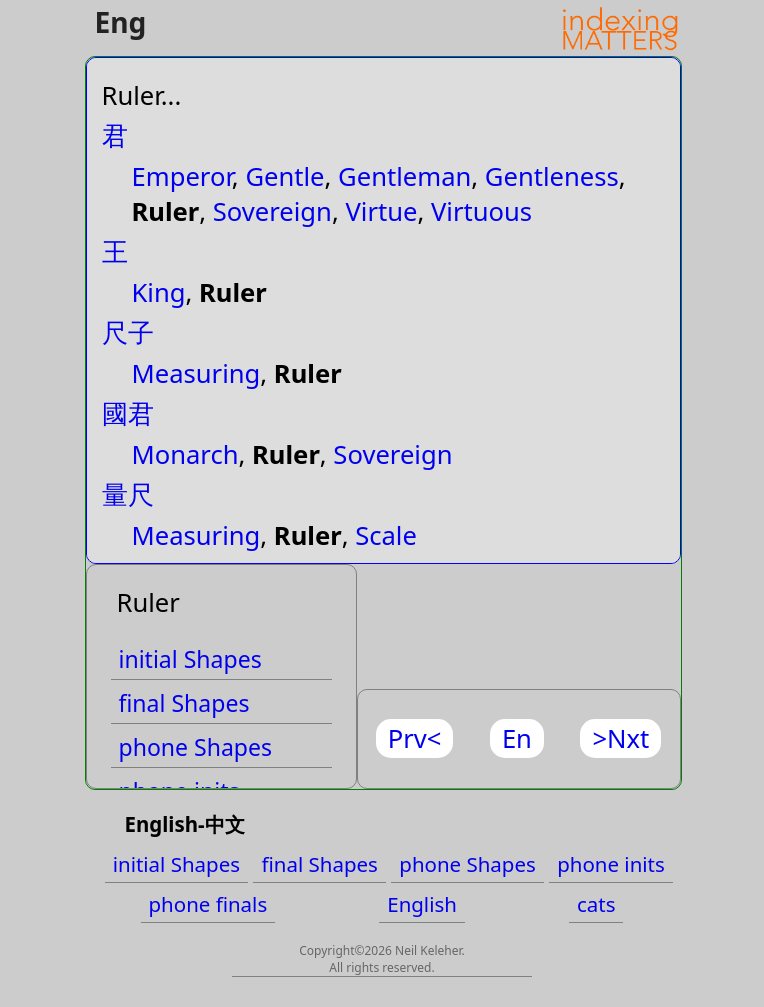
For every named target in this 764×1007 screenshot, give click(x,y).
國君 (128, 413)
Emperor (182, 176)
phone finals (208, 904)
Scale (386, 535)
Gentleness (552, 176)
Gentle (284, 176)
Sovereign (272, 211)
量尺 (128, 494)
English (422, 904)
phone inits (611, 864)
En (517, 738)
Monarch (185, 454)
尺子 (128, 332)
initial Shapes (190, 659)
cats (596, 904)
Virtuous (481, 211)
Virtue (381, 211)
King (159, 292)
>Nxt (620, 738)
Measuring (196, 373)
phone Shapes (196, 747)
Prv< (415, 738)
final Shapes (184, 703)
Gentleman (404, 176)
